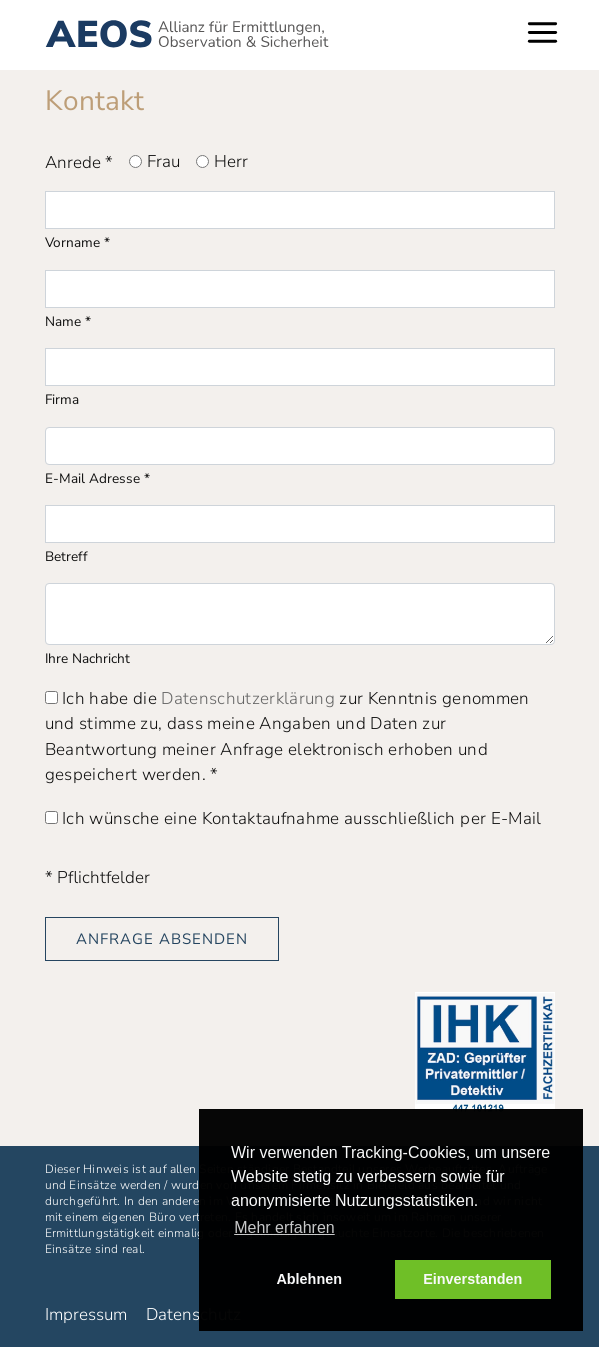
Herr (231, 161)
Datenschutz (193, 1314)
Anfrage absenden (162, 939)
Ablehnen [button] (309, 1279)
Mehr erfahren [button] (284, 1227)
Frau (163, 161)
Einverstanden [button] (472, 1279)
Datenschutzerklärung (248, 698)
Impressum (86, 1314)
